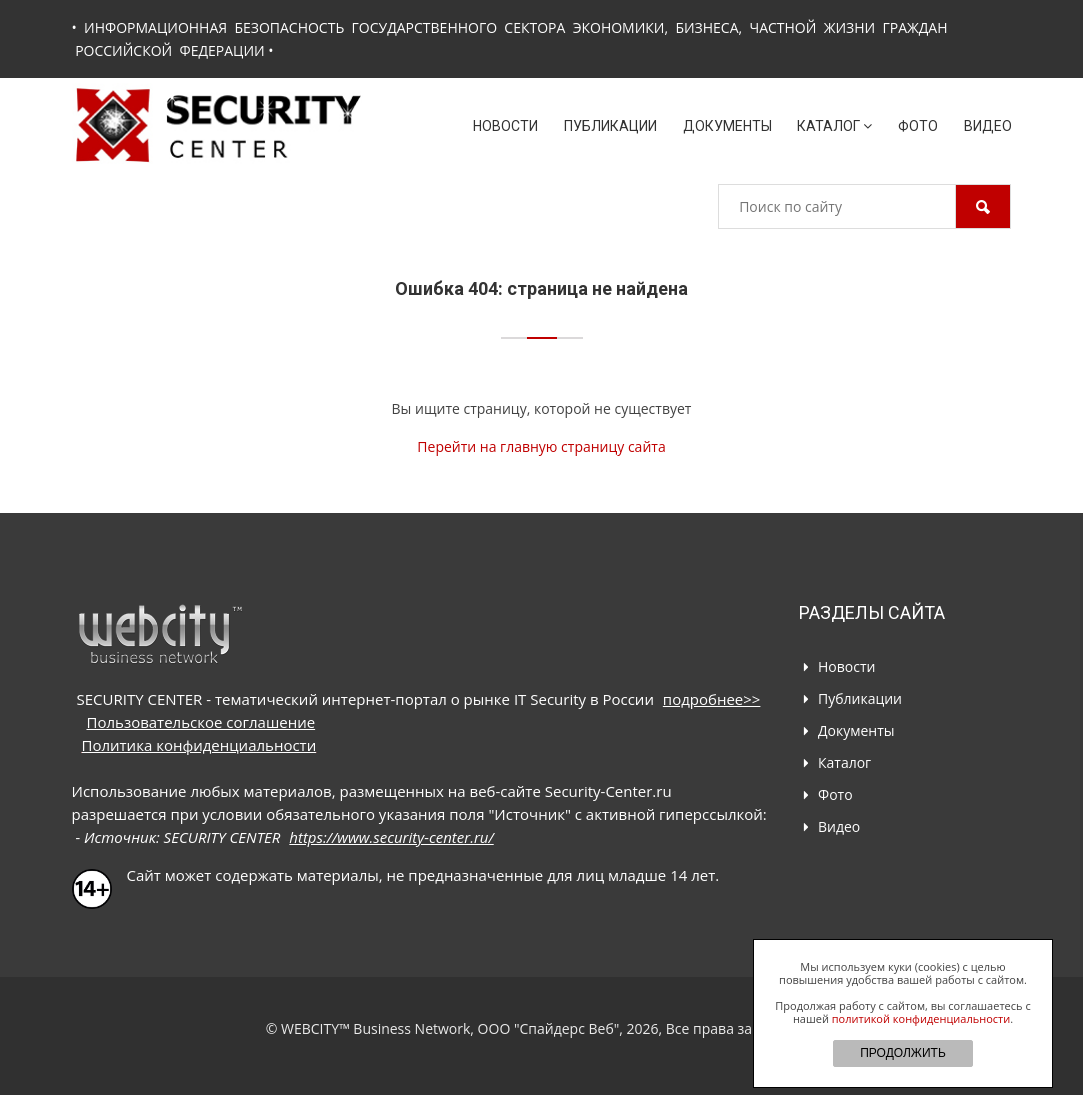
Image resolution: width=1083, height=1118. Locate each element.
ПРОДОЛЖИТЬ (903, 1053)
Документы (727, 126)
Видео (988, 126)
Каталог (834, 126)
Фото (918, 126)
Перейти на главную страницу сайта (541, 446)
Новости (505, 126)
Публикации (610, 126)
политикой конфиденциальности (921, 1018)
